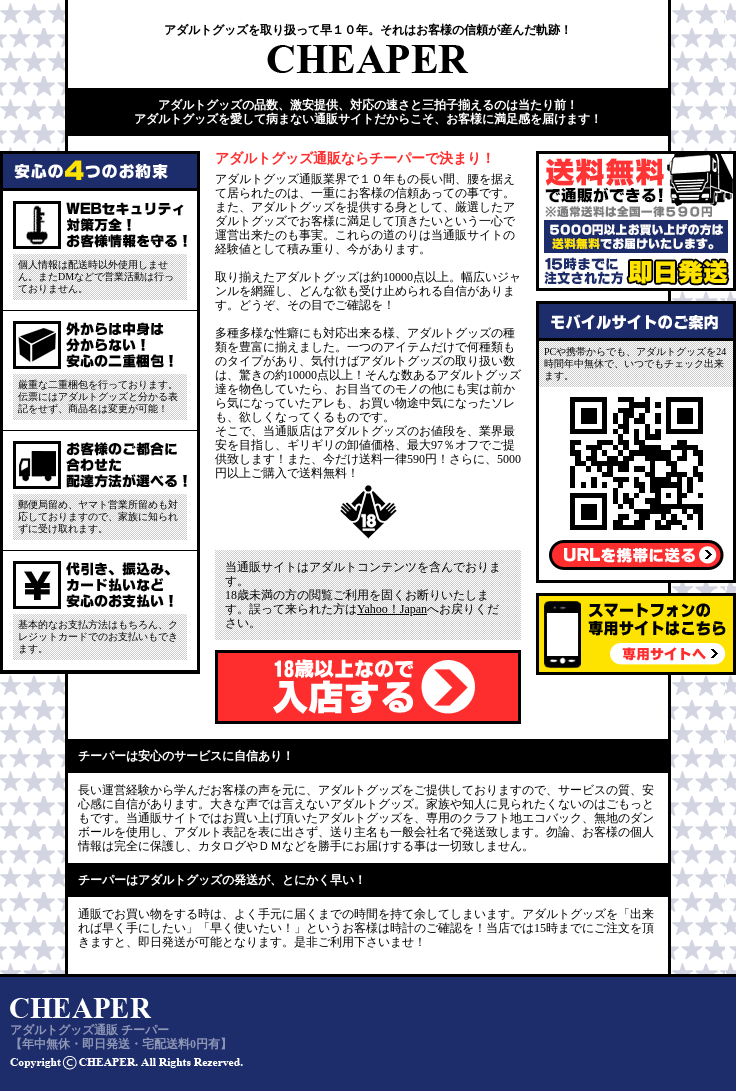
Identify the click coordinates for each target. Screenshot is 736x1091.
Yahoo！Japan (392, 609)
